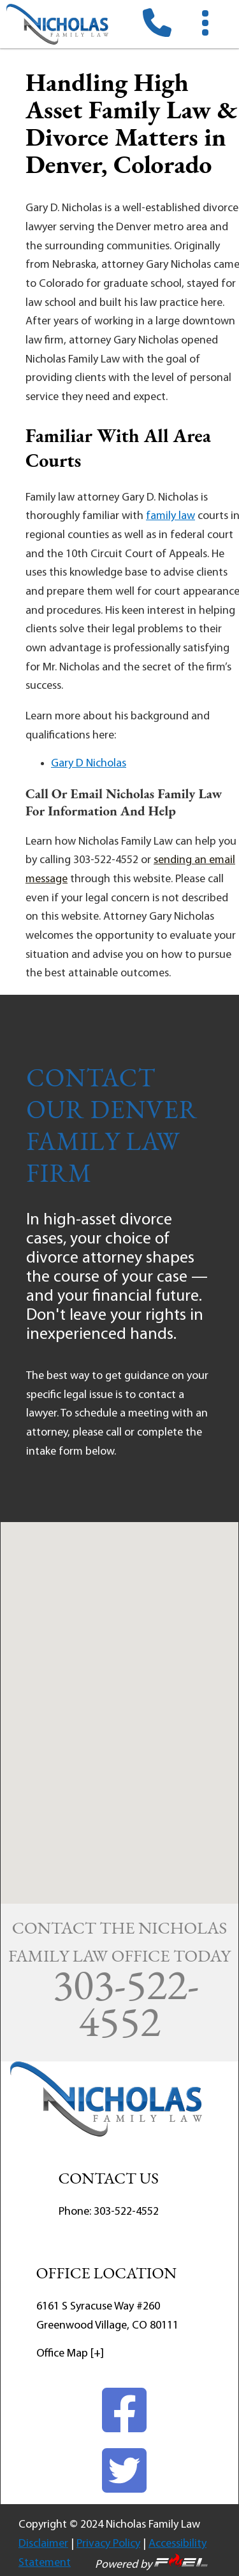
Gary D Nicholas (88, 764)
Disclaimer (43, 2544)
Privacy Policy (108, 2544)
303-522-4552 (126, 2212)
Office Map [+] (70, 2354)
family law (170, 516)
